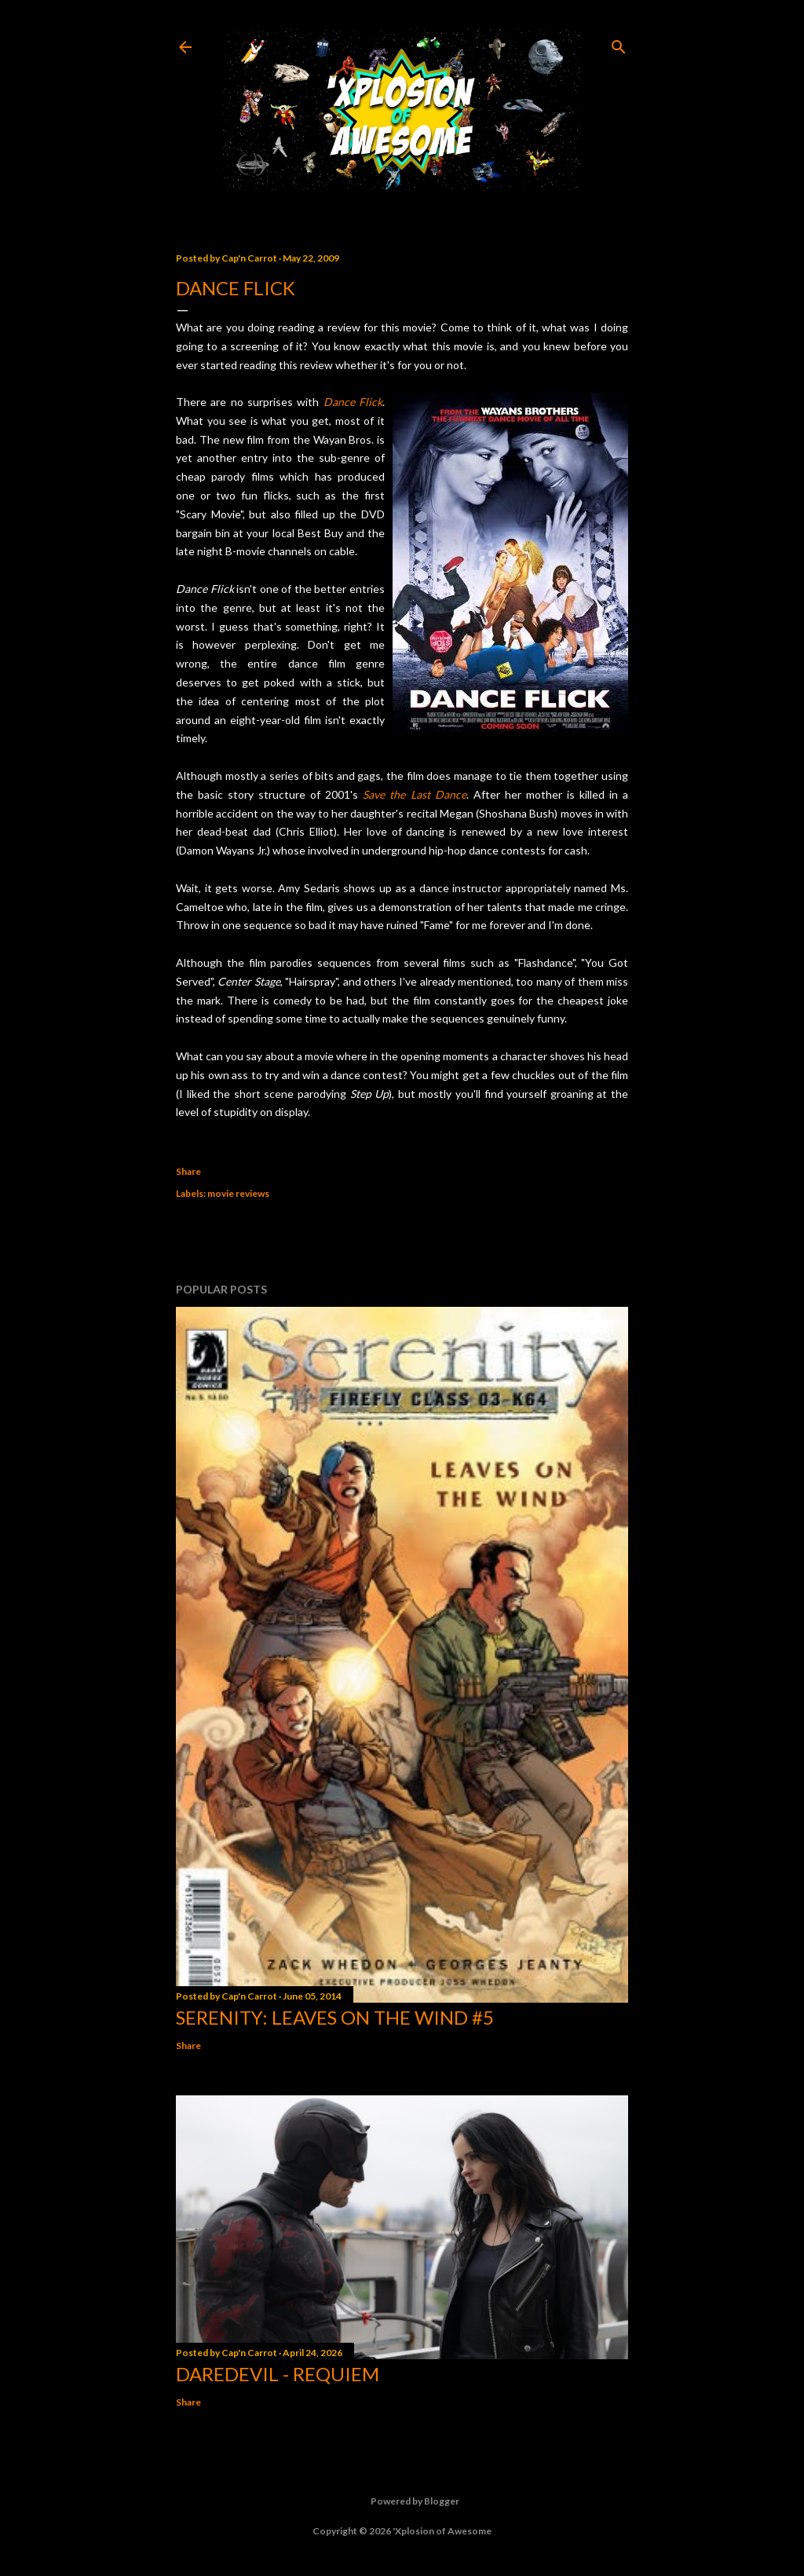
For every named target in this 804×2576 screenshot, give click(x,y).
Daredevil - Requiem (277, 2373)
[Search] (618, 43)
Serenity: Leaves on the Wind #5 (335, 2017)
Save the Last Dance (414, 794)
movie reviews (238, 1193)
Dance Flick (352, 401)
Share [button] (188, 1171)
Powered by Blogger (402, 2501)
